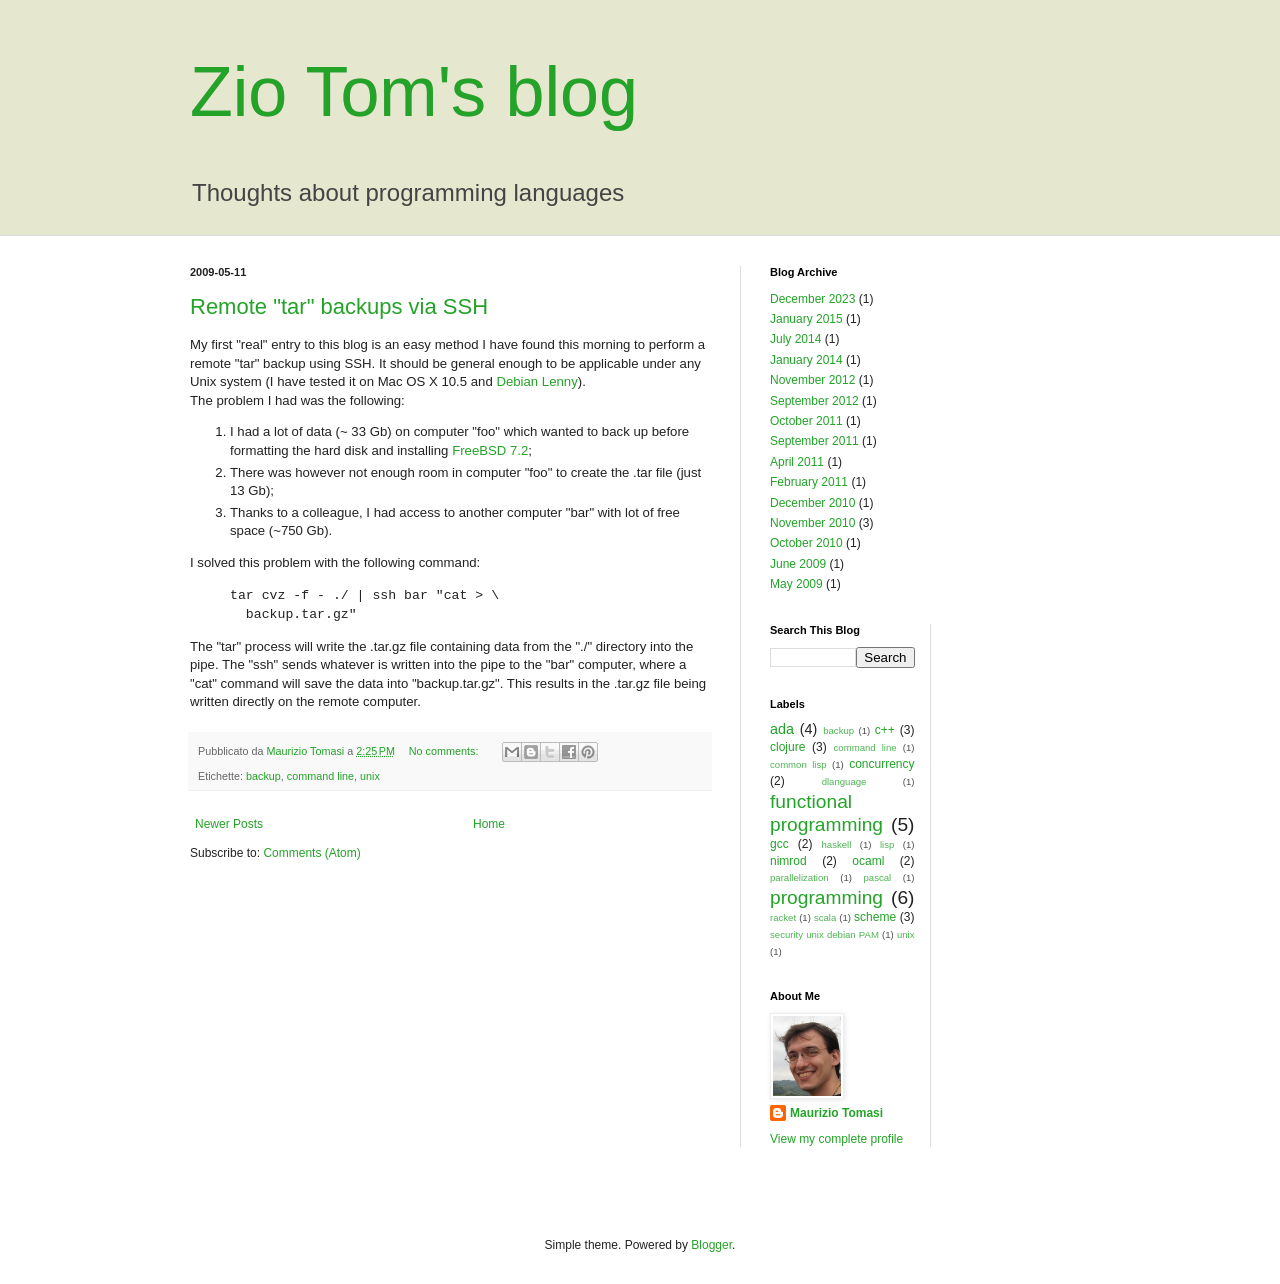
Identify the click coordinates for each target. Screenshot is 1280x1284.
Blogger (711, 1245)
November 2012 (812, 380)
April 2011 (797, 462)
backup (263, 776)
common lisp (798, 764)
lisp (887, 844)
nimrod (788, 861)
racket (783, 917)
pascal (878, 877)
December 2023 (812, 299)
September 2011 (814, 441)
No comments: (445, 751)
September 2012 (814, 401)
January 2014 (806, 360)
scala (825, 917)
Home (489, 824)
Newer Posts (229, 824)
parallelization (799, 877)
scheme (875, 917)
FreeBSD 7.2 (490, 450)
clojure (787, 747)
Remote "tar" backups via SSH (339, 306)
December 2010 (812, 503)
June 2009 (798, 564)
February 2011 (809, 482)
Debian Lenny (536, 381)
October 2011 (806, 421)
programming (826, 897)
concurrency (881, 764)
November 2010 (812, 523)
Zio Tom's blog (414, 92)
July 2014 (795, 339)
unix (370, 776)
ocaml (868, 861)
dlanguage (844, 781)
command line (320, 776)
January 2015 (806, 319)
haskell (837, 844)
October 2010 (806, 543)
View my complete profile (836, 1139)
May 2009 (796, 584)
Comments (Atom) (311, 853)
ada (782, 729)
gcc (779, 844)
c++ (885, 730)
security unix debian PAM (824, 934)
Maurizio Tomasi (836, 1113)
